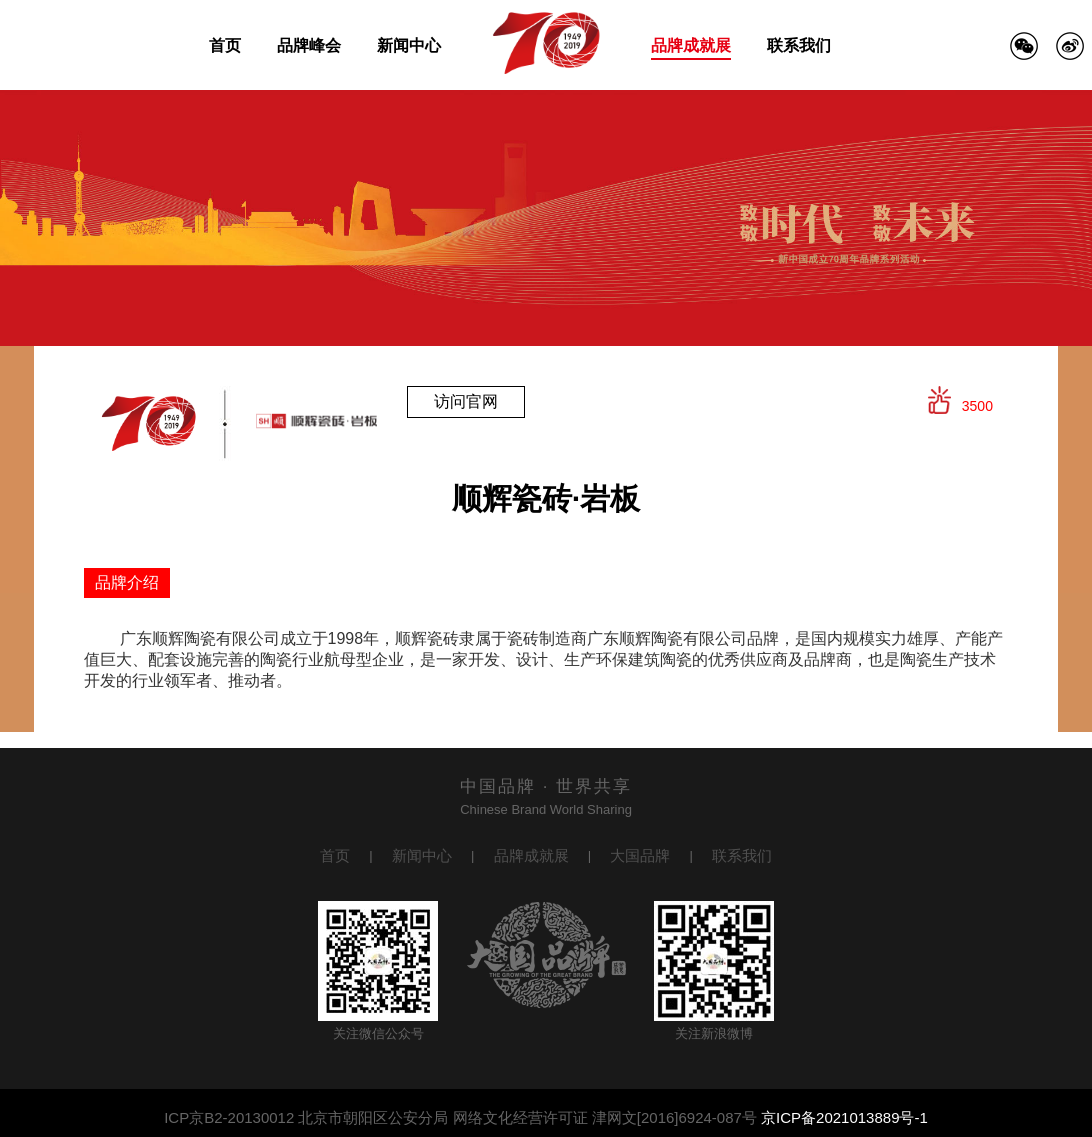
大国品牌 (640, 855)
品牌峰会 (309, 45)
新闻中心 (409, 45)
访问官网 (466, 401)
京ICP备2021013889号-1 (844, 1117)
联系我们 (799, 45)
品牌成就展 (691, 45)
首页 (225, 45)
